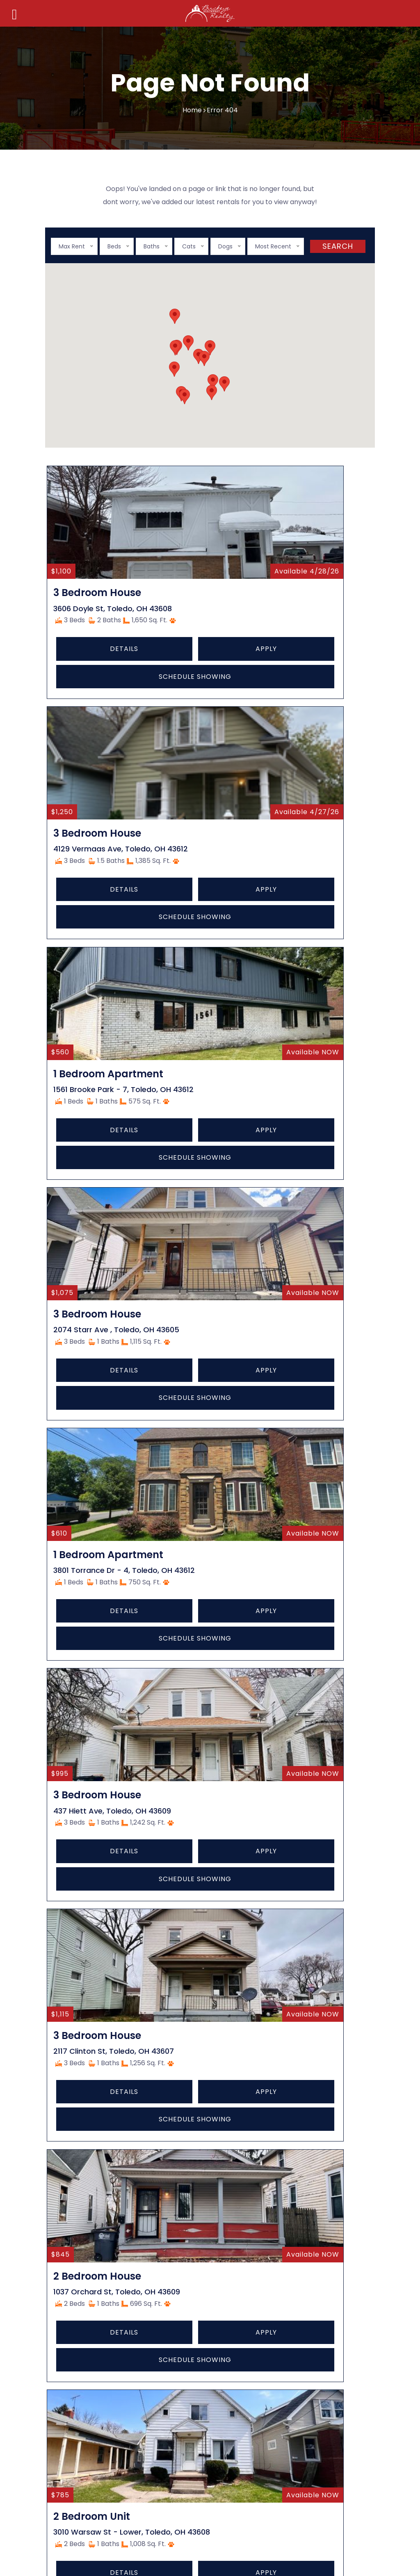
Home (192, 110)
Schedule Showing (100, 713)
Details (76, 685)
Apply (123, 685)
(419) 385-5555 (226, 2323)
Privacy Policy (245, 2074)
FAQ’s (232, 2059)
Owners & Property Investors (108, 2344)
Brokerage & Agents (93, 2329)
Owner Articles (85, 2298)
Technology (242, 2013)
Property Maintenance (98, 2359)
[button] (210, 347)
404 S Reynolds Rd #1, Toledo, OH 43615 (262, 2303)
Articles (235, 2029)
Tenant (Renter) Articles (101, 2314)
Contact (236, 2044)
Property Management (98, 2374)
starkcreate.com (157, 2518)
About (232, 1998)
